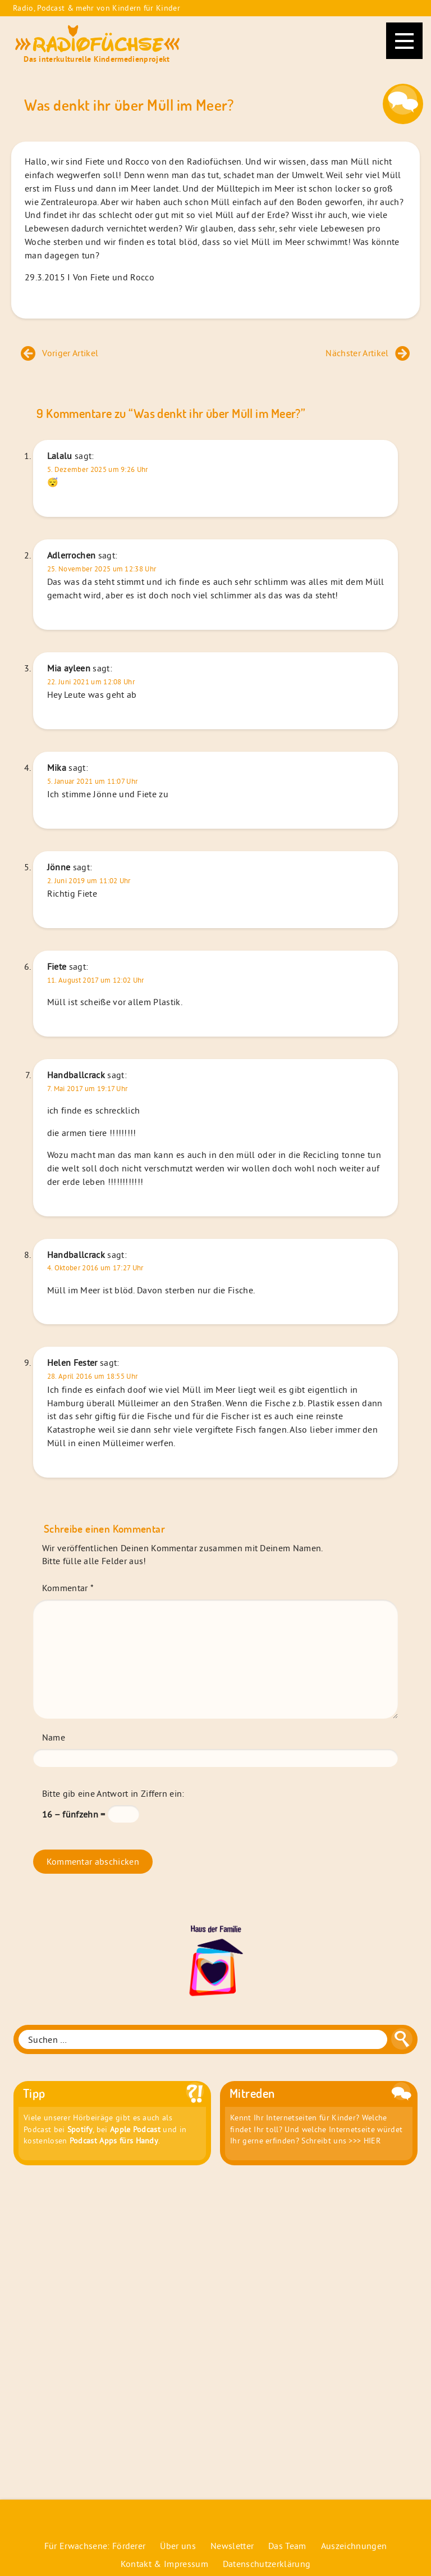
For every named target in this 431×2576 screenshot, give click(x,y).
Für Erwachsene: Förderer (95, 2545)
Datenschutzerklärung (266, 2563)
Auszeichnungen (354, 2545)
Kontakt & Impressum (164, 2563)
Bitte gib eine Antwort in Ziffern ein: (113, 1793)
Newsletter (232, 2545)
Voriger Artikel (59, 352)
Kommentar (68, 1587)
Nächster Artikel (367, 352)
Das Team (287, 2545)
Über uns (178, 2545)
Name (53, 1737)
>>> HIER (364, 2141)
